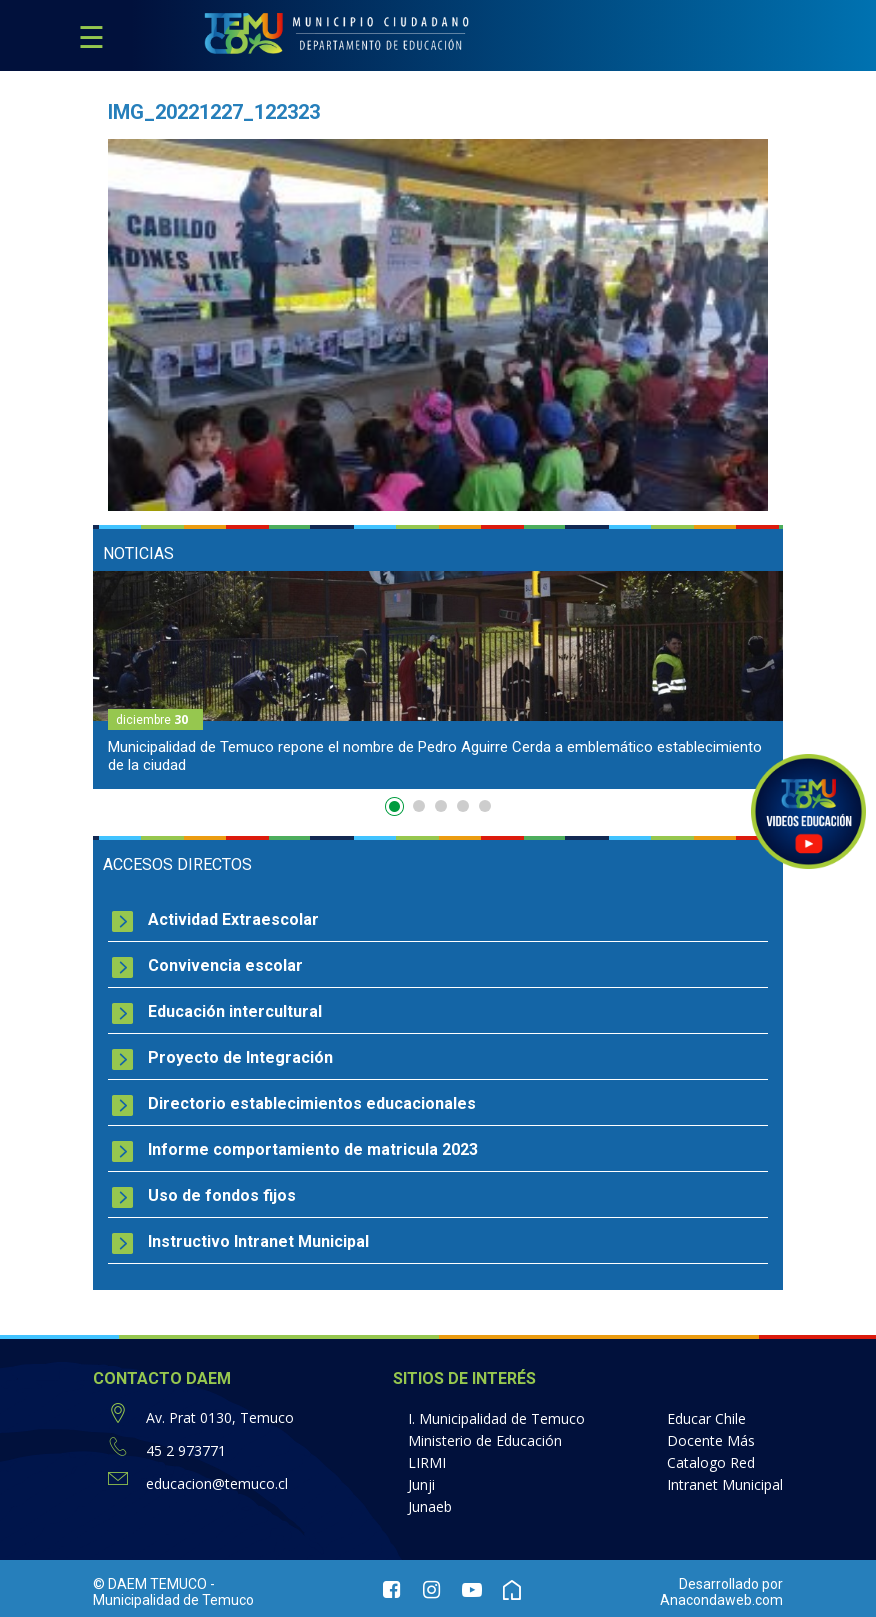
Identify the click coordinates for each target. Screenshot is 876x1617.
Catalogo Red (711, 1462)
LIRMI (427, 1462)
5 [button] (485, 806)
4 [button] (463, 806)
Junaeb (430, 1506)
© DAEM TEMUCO (150, 1584)
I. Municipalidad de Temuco (496, 1418)
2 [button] (419, 806)
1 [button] (397, 810)
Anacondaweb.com (721, 1600)
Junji (421, 1484)
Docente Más (711, 1440)
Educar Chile (706, 1418)
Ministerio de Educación (485, 1440)
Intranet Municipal (725, 1484)
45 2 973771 (186, 1450)
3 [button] (441, 806)
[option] (438, 680)
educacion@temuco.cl (217, 1483)
